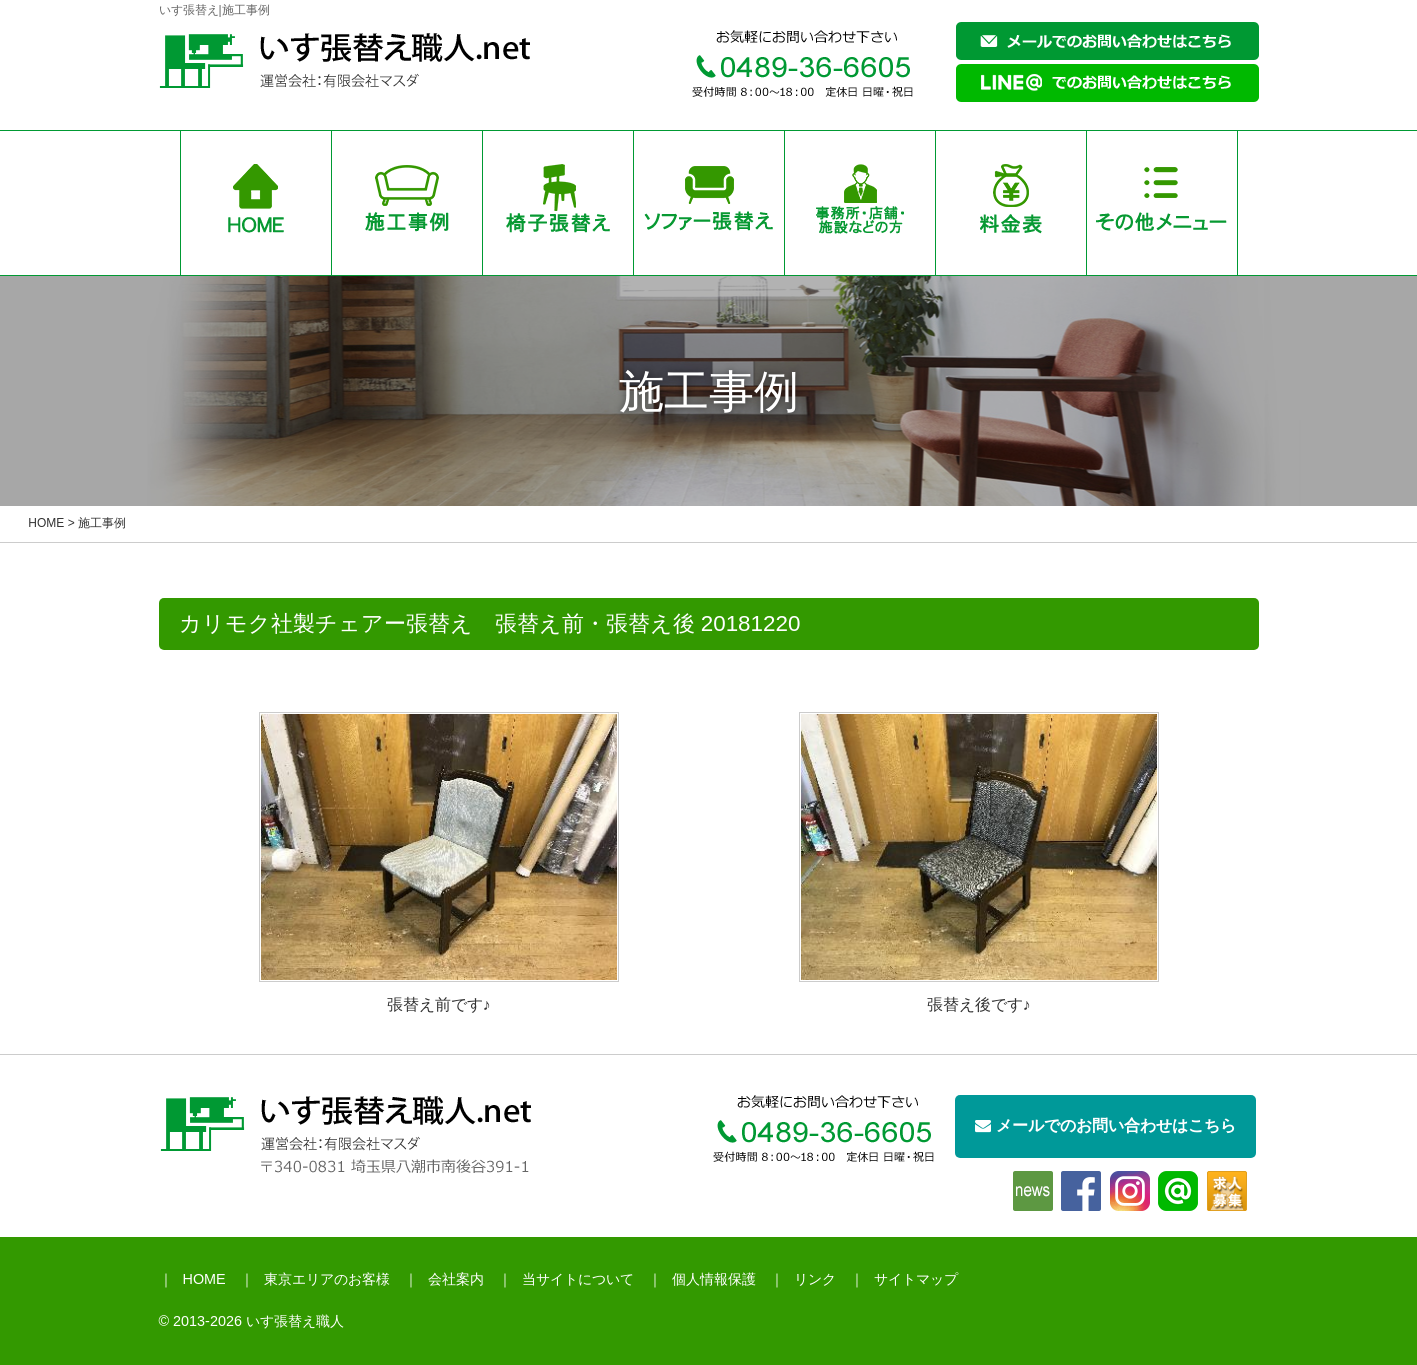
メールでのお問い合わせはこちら (1105, 1125)
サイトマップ (916, 1279)
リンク (815, 1279)
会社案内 (456, 1279)
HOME (46, 523)
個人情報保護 (714, 1279)
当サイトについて (578, 1279)
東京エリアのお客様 (327, 1279)
